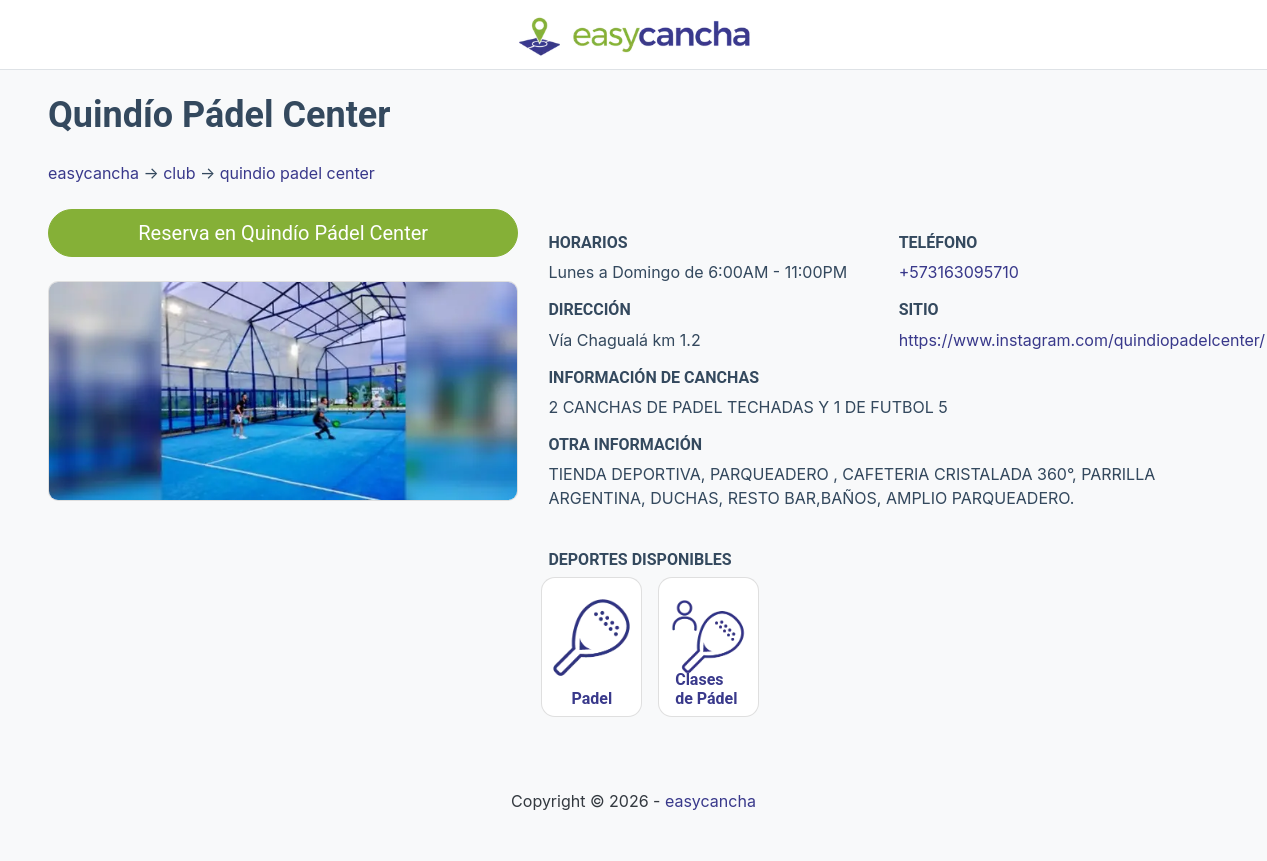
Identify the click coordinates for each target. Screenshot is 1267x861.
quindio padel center (297, 173)
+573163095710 (959, 272)
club (179, 173)
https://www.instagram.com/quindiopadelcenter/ (1082, 340)
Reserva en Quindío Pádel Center (283, 233)
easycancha (93, 173)
